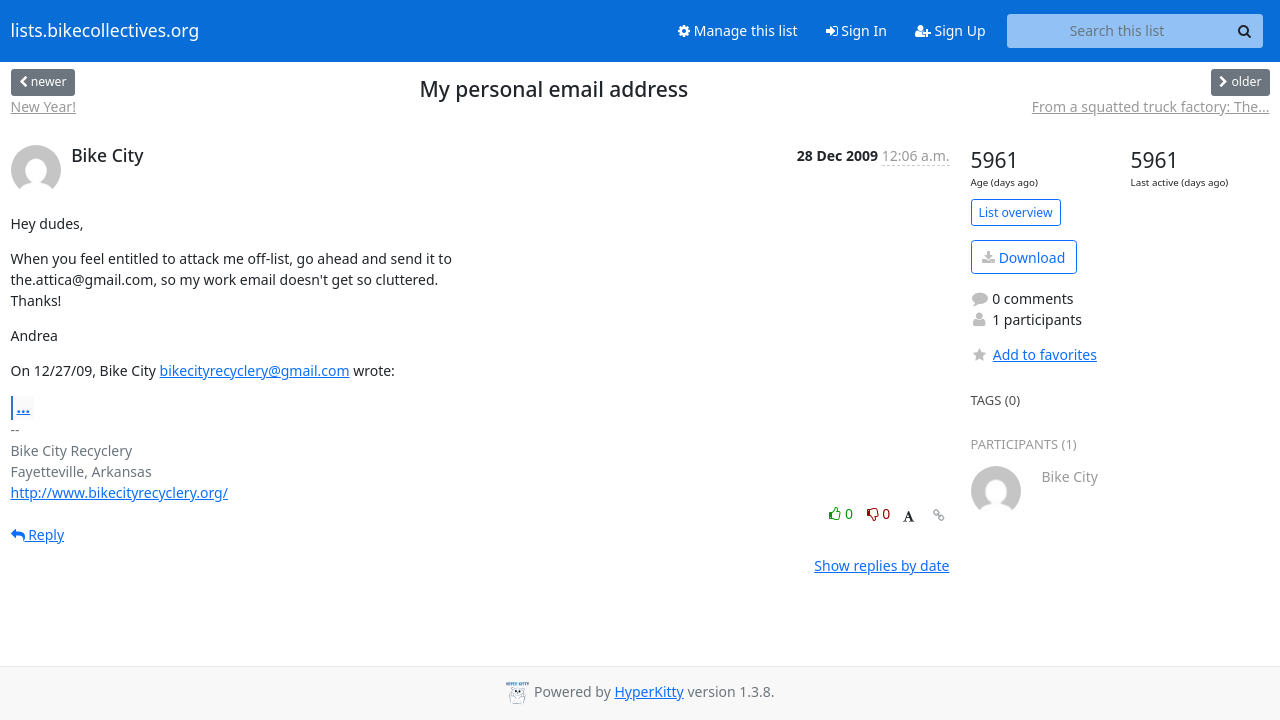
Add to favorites (1034, 354)
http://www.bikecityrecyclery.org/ (119, 492)
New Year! (43, 106)
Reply (38, 534)
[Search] (1245, 31)
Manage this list (738, 30)
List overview (1016, 212)
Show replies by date (881, 565)
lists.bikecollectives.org (105, 31)
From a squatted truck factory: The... (1151, 106)
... (24, 407)
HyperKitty (648, 691)
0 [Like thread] (842, 513)
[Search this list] (1117, 31)
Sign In (856, 30)
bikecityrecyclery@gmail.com (255, 370)
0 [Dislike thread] (879, 513)
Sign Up (950, 30)
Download (1023, 257)
